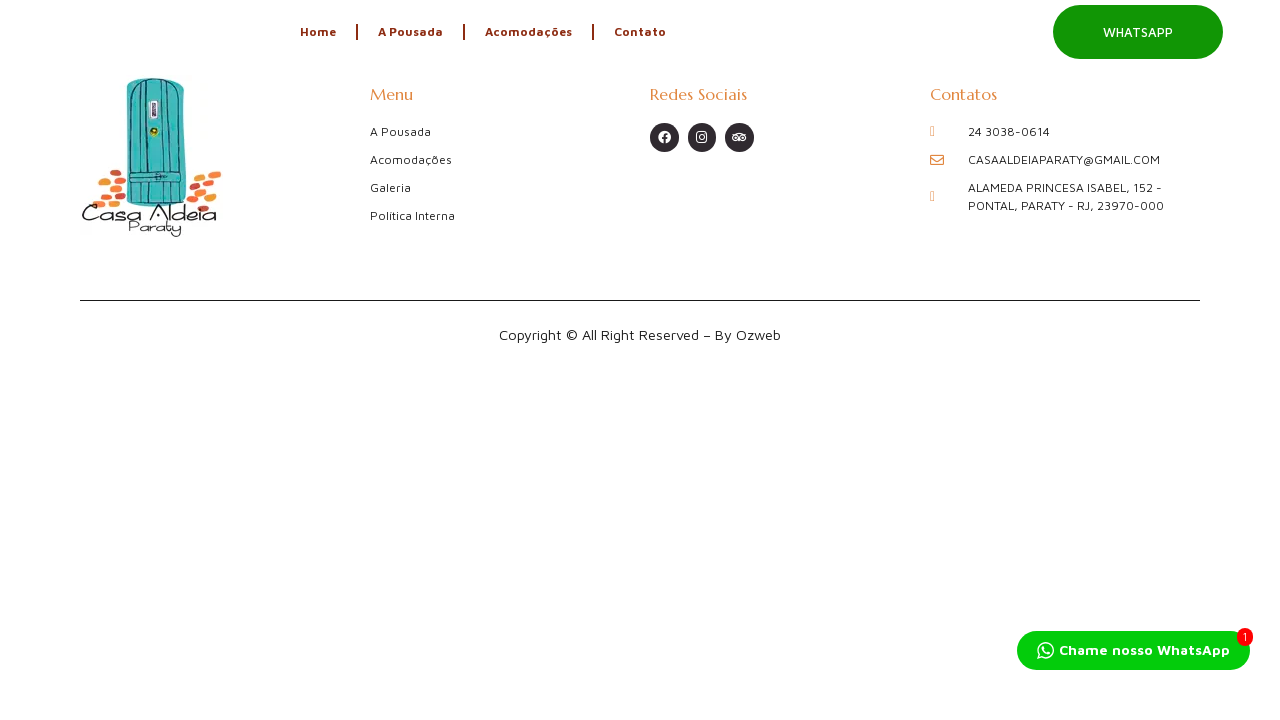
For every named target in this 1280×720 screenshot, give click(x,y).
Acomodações (528, 31)
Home (318, 31)
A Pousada (410, 31)
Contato (640, 31)
